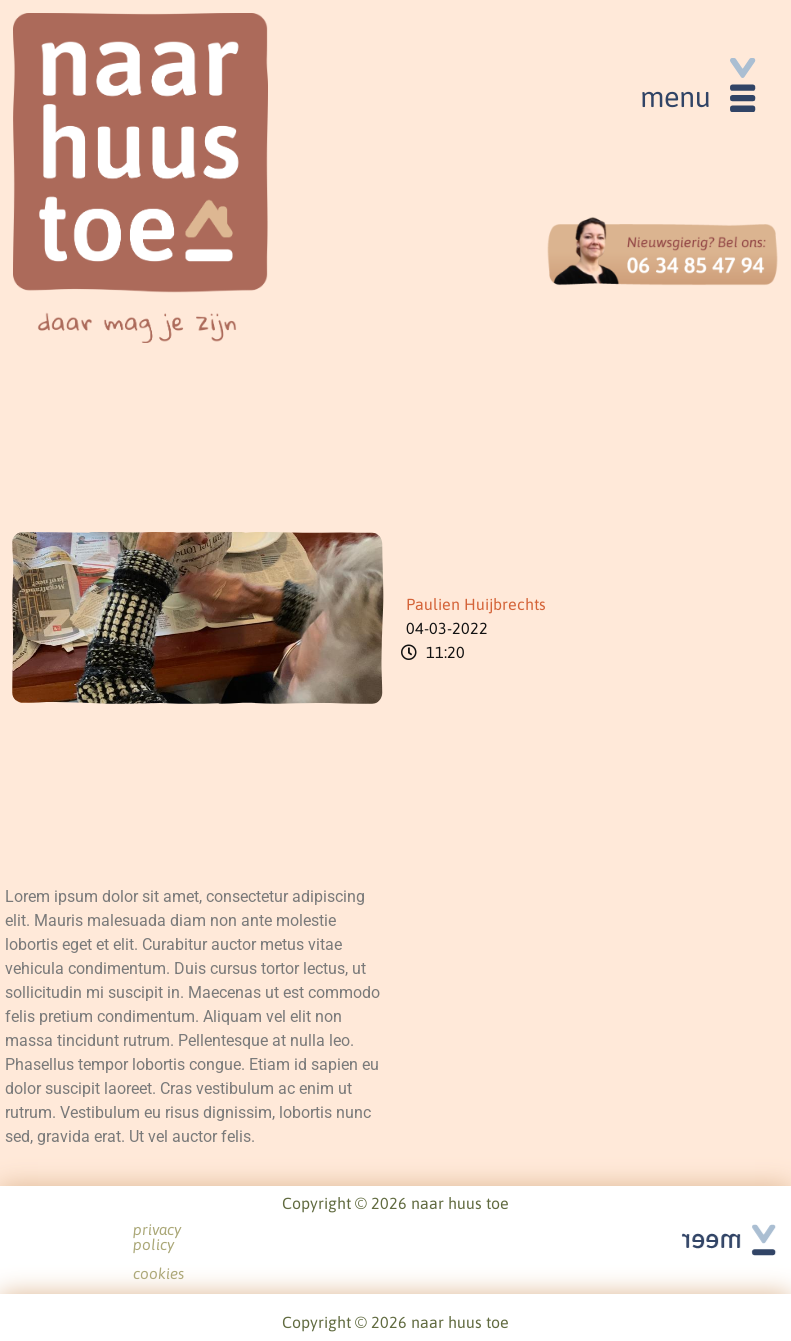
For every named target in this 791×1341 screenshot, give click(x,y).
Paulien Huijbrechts (476, 604)
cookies (457, 1230)
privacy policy (356, 1230)
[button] (696, 92)
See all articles (716, 1218)
